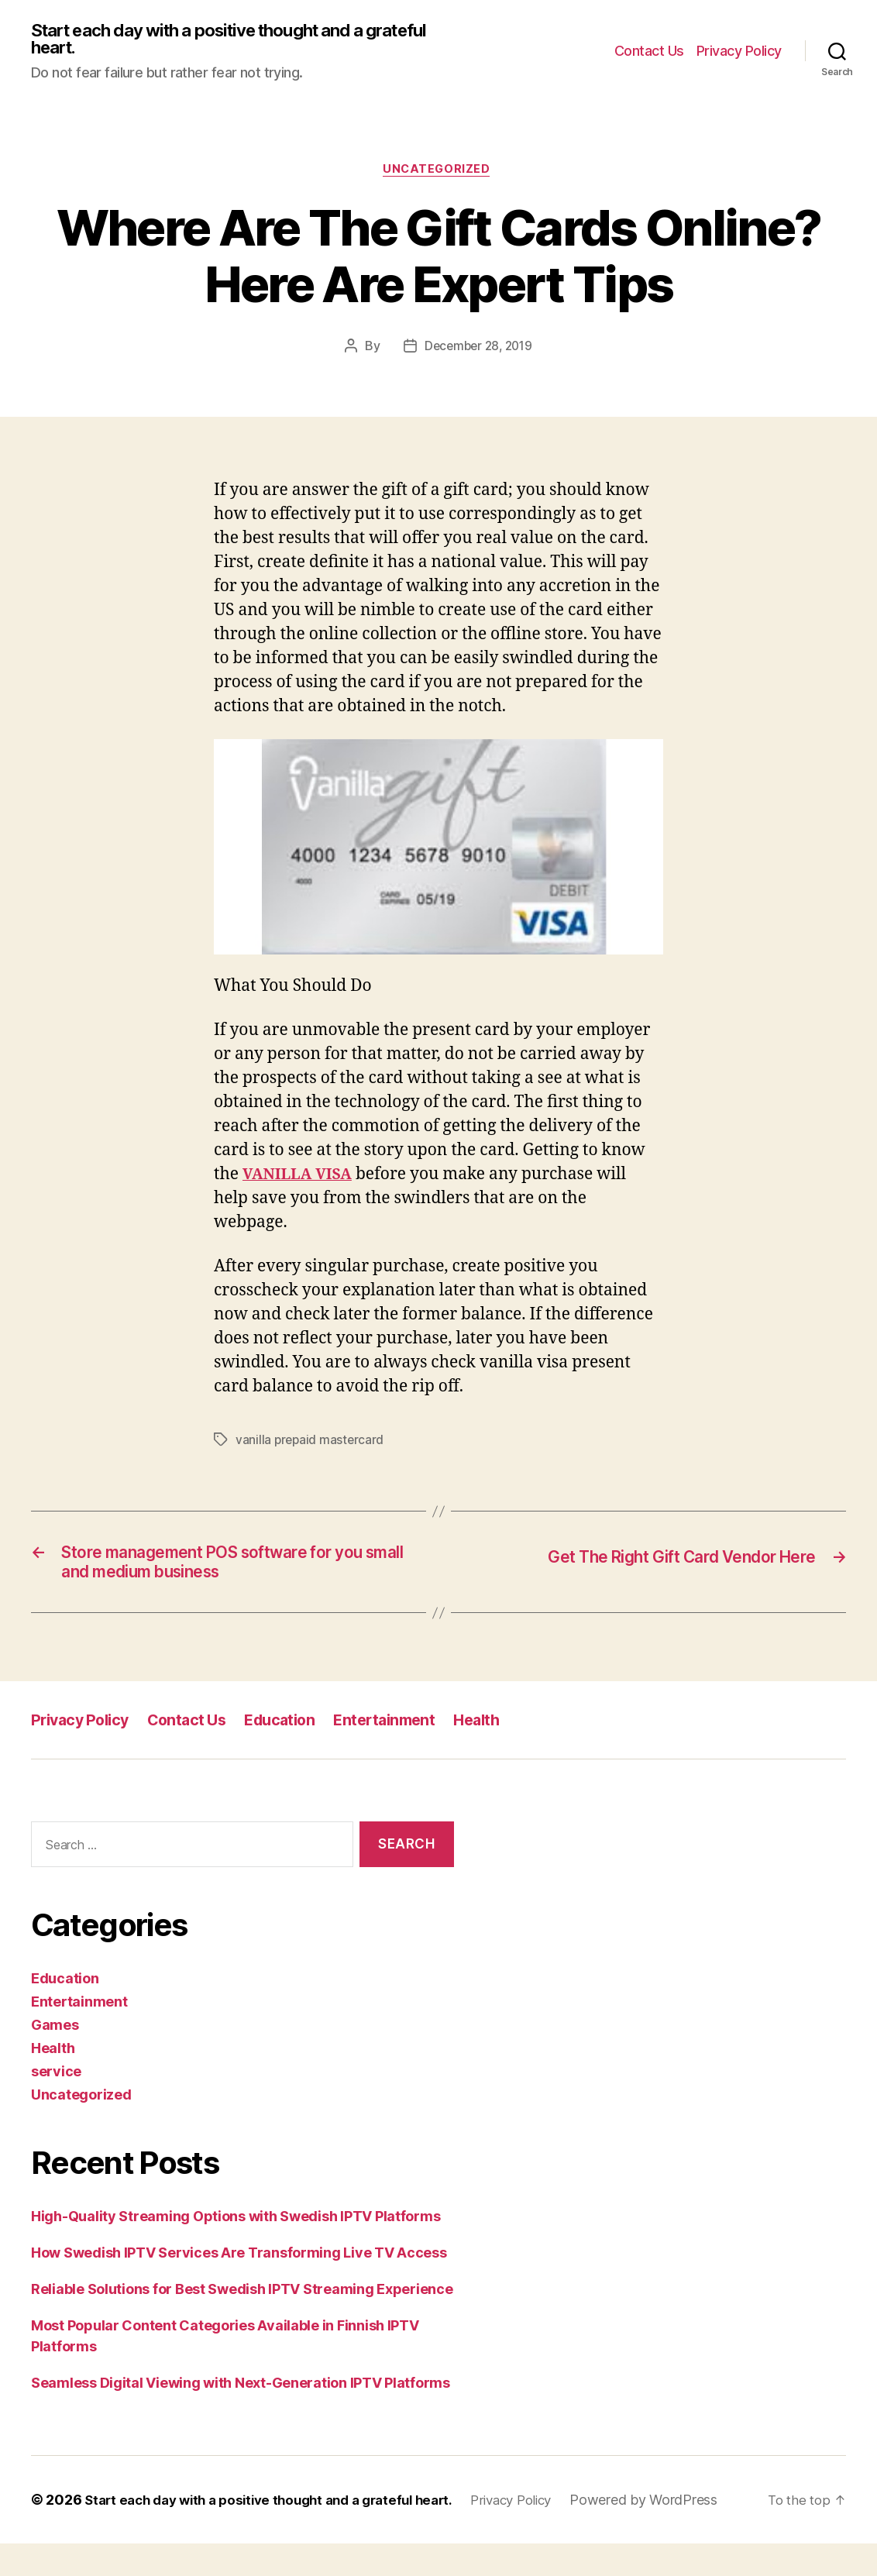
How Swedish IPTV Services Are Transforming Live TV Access (239, 2264)
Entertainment (403, 1731)
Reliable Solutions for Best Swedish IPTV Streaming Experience (242, 2300)
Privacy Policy (739, 52)
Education (294, 1731)
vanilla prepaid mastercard (311, 1445)
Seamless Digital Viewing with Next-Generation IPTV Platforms (240, 2394)
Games (55, 2036)
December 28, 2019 (478, 351)
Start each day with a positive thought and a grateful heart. (214, 40)
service (56, 2083)
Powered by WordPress (124, 2532)
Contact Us (649, 52)
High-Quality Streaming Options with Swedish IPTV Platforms (235, 2228)
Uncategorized (438, 174)
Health (500, 1731)
